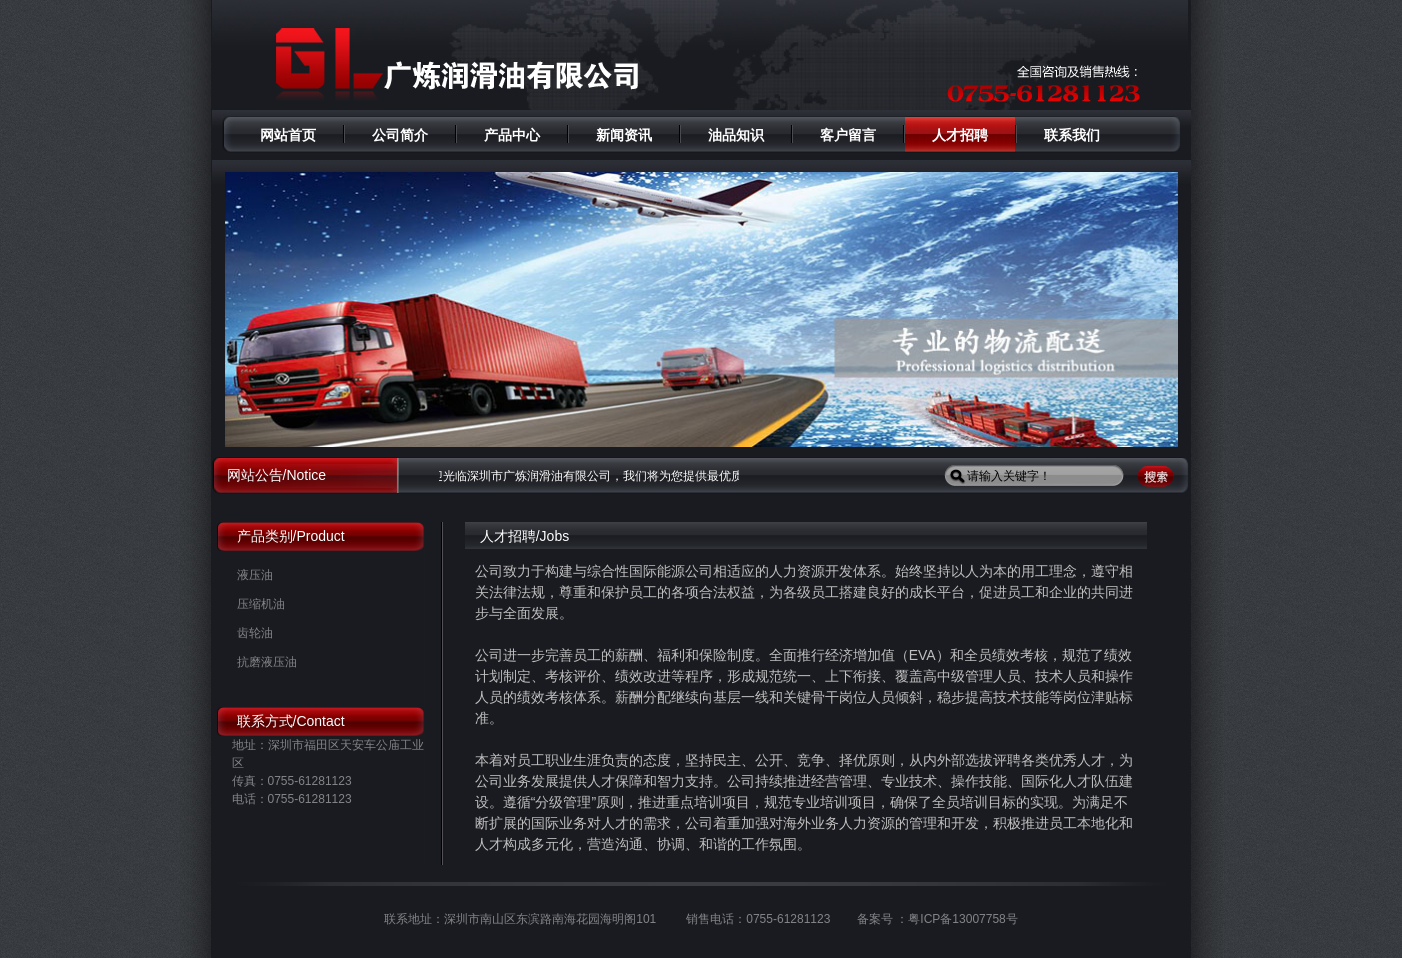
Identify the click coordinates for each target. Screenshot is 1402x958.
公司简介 (400, 135)
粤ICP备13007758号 (962, 919)
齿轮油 (255, 633)
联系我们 (1072, 135)
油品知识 (736, 135)
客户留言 (848, 135)
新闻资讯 (624, 135)
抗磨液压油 (267, 662)
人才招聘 (960, 135)
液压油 (255, 575)
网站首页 (288, 135)
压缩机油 (261, 604)
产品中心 (512, 135)
